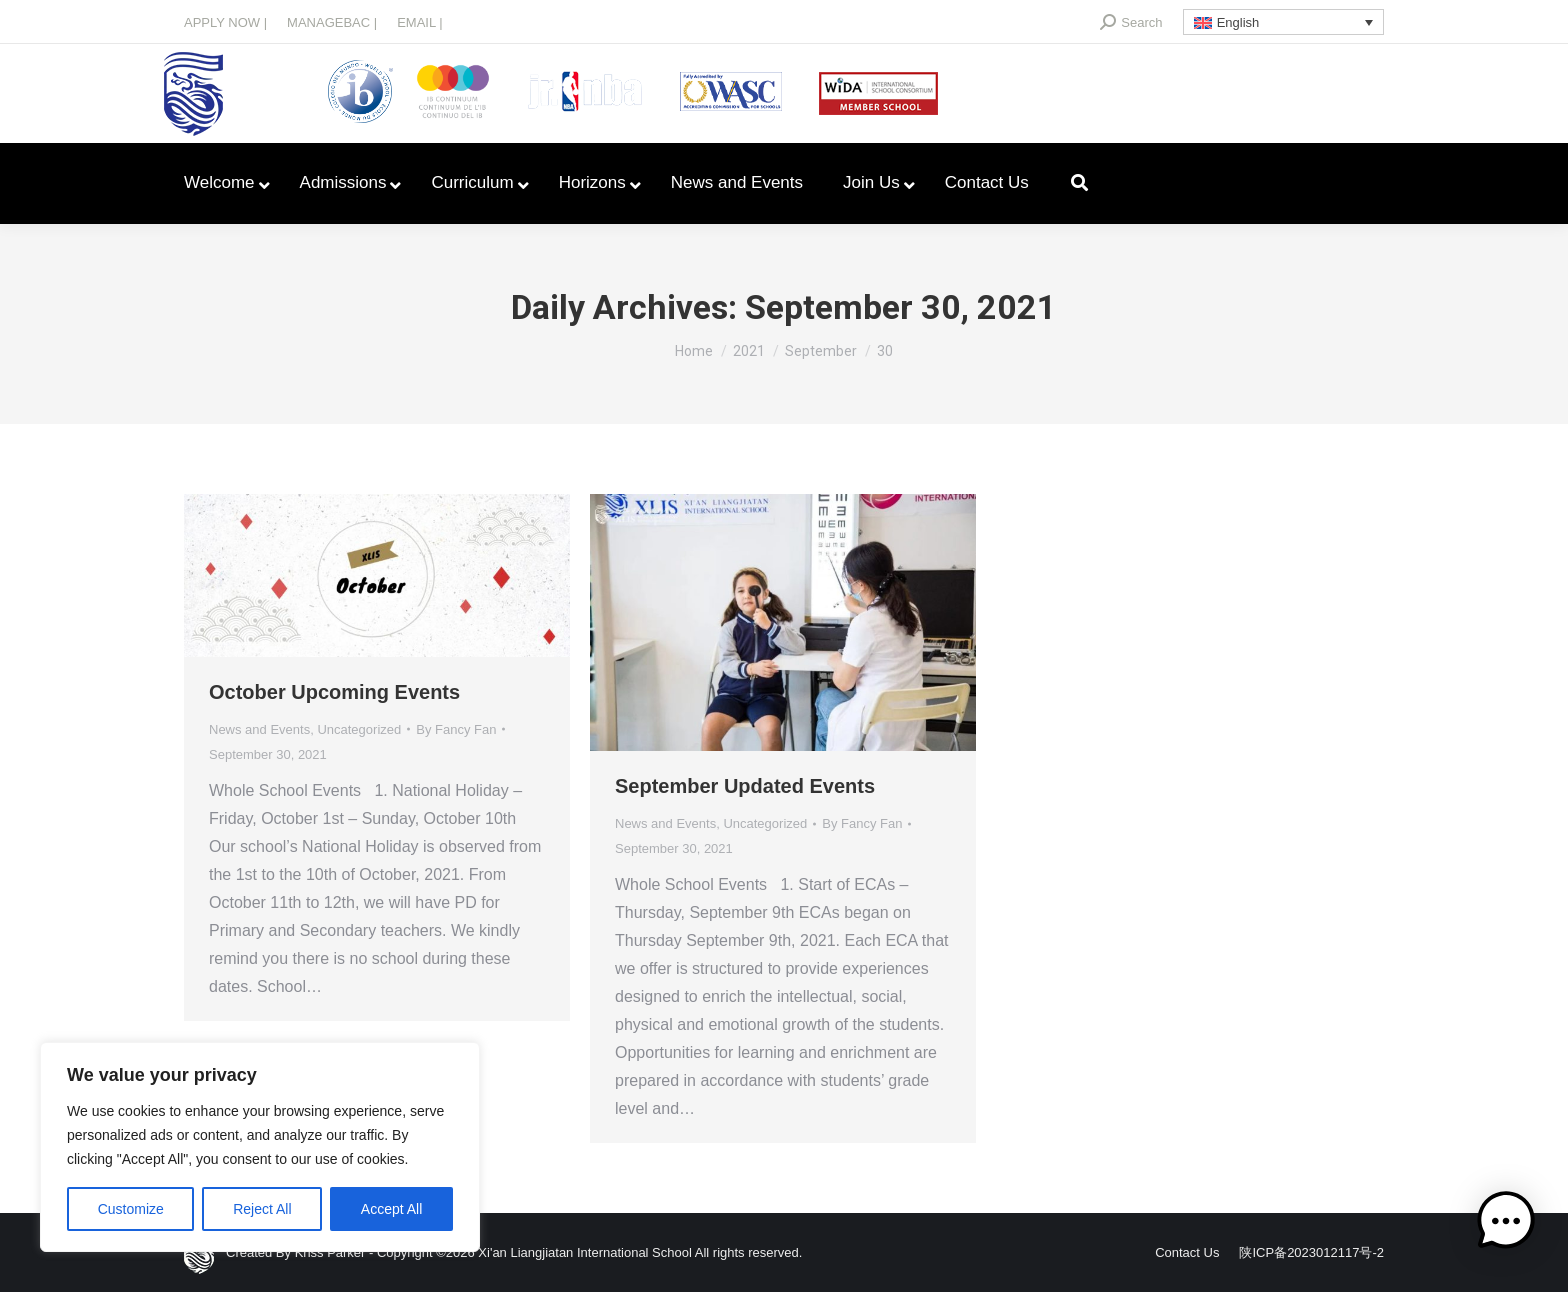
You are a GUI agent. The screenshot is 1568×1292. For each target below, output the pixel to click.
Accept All (391, 1209)
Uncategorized (359, 729)
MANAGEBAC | (332, 22)
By (456, 729)
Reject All (262, 1209)
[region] (260, 1147)
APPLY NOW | (225, 22)
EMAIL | (420, 22)
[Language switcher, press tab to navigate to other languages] (1284, 22)
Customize (131, 1209)
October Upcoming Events (334, 692)
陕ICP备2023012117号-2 (1311, 1252)
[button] (1506, 1225)
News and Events (259, 729)
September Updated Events (745, 786)
